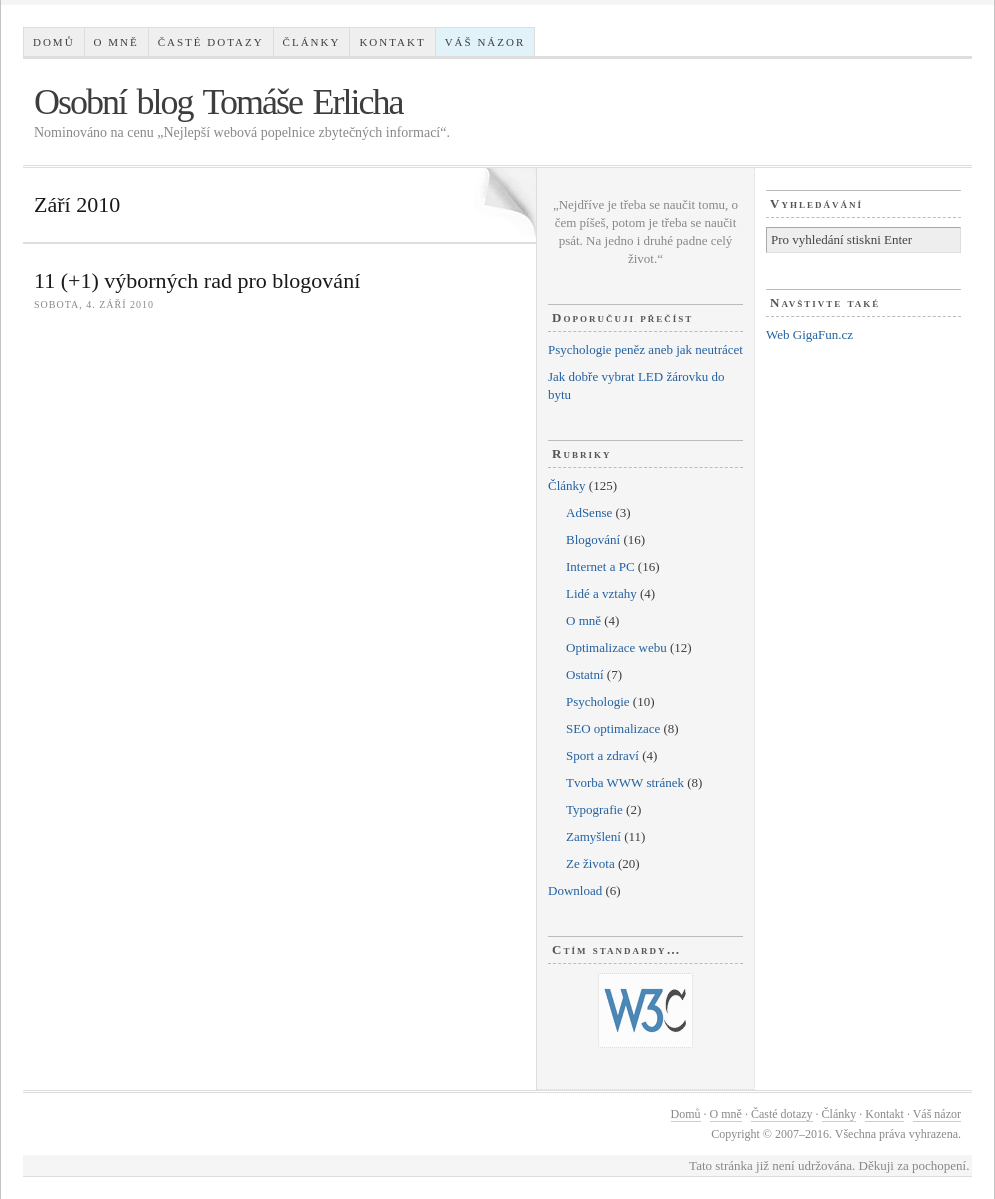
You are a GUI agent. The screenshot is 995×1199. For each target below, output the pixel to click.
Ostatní (585, 674)
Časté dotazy (211, 42)
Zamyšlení (593, 836)
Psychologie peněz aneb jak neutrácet (645, 349)
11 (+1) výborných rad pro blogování (197, 280)
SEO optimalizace (613, 728)
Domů (54, 42)
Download (575, 890)
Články (312, 42)
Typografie (594, 809)
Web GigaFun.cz (809, 334)
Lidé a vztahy (601, 593)
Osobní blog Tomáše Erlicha (218, 102)
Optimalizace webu (616, 647)
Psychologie (598, 701)
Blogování (593, 539)
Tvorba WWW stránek (625, 782)
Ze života (590, 863)
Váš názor (485, 42)
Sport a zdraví (602, 755)
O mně (116, 42)
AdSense (589, 512)
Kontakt (392, 42)
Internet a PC (600, 566)
